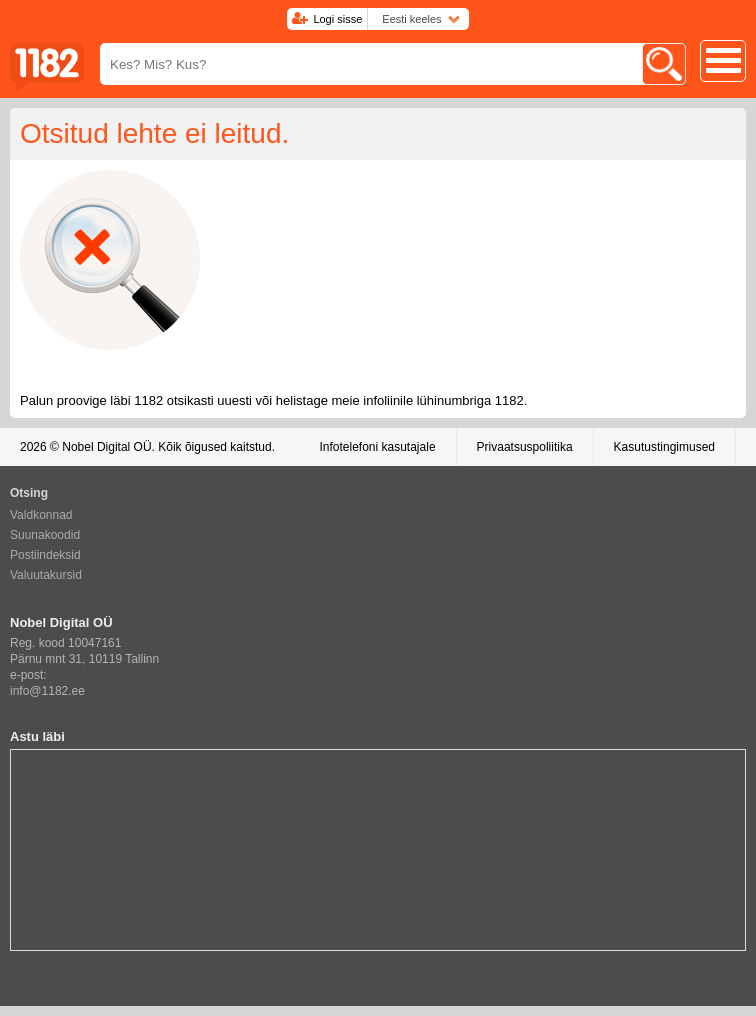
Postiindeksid (45, 555)
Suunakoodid (45, 535)
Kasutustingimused (664, 447)
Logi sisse (337, 19)
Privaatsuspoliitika (525, 447)
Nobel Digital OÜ (106, 447)
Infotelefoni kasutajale (377, 447)
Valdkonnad (41, 515)
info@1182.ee (47, 691)
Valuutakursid (46, 575)
